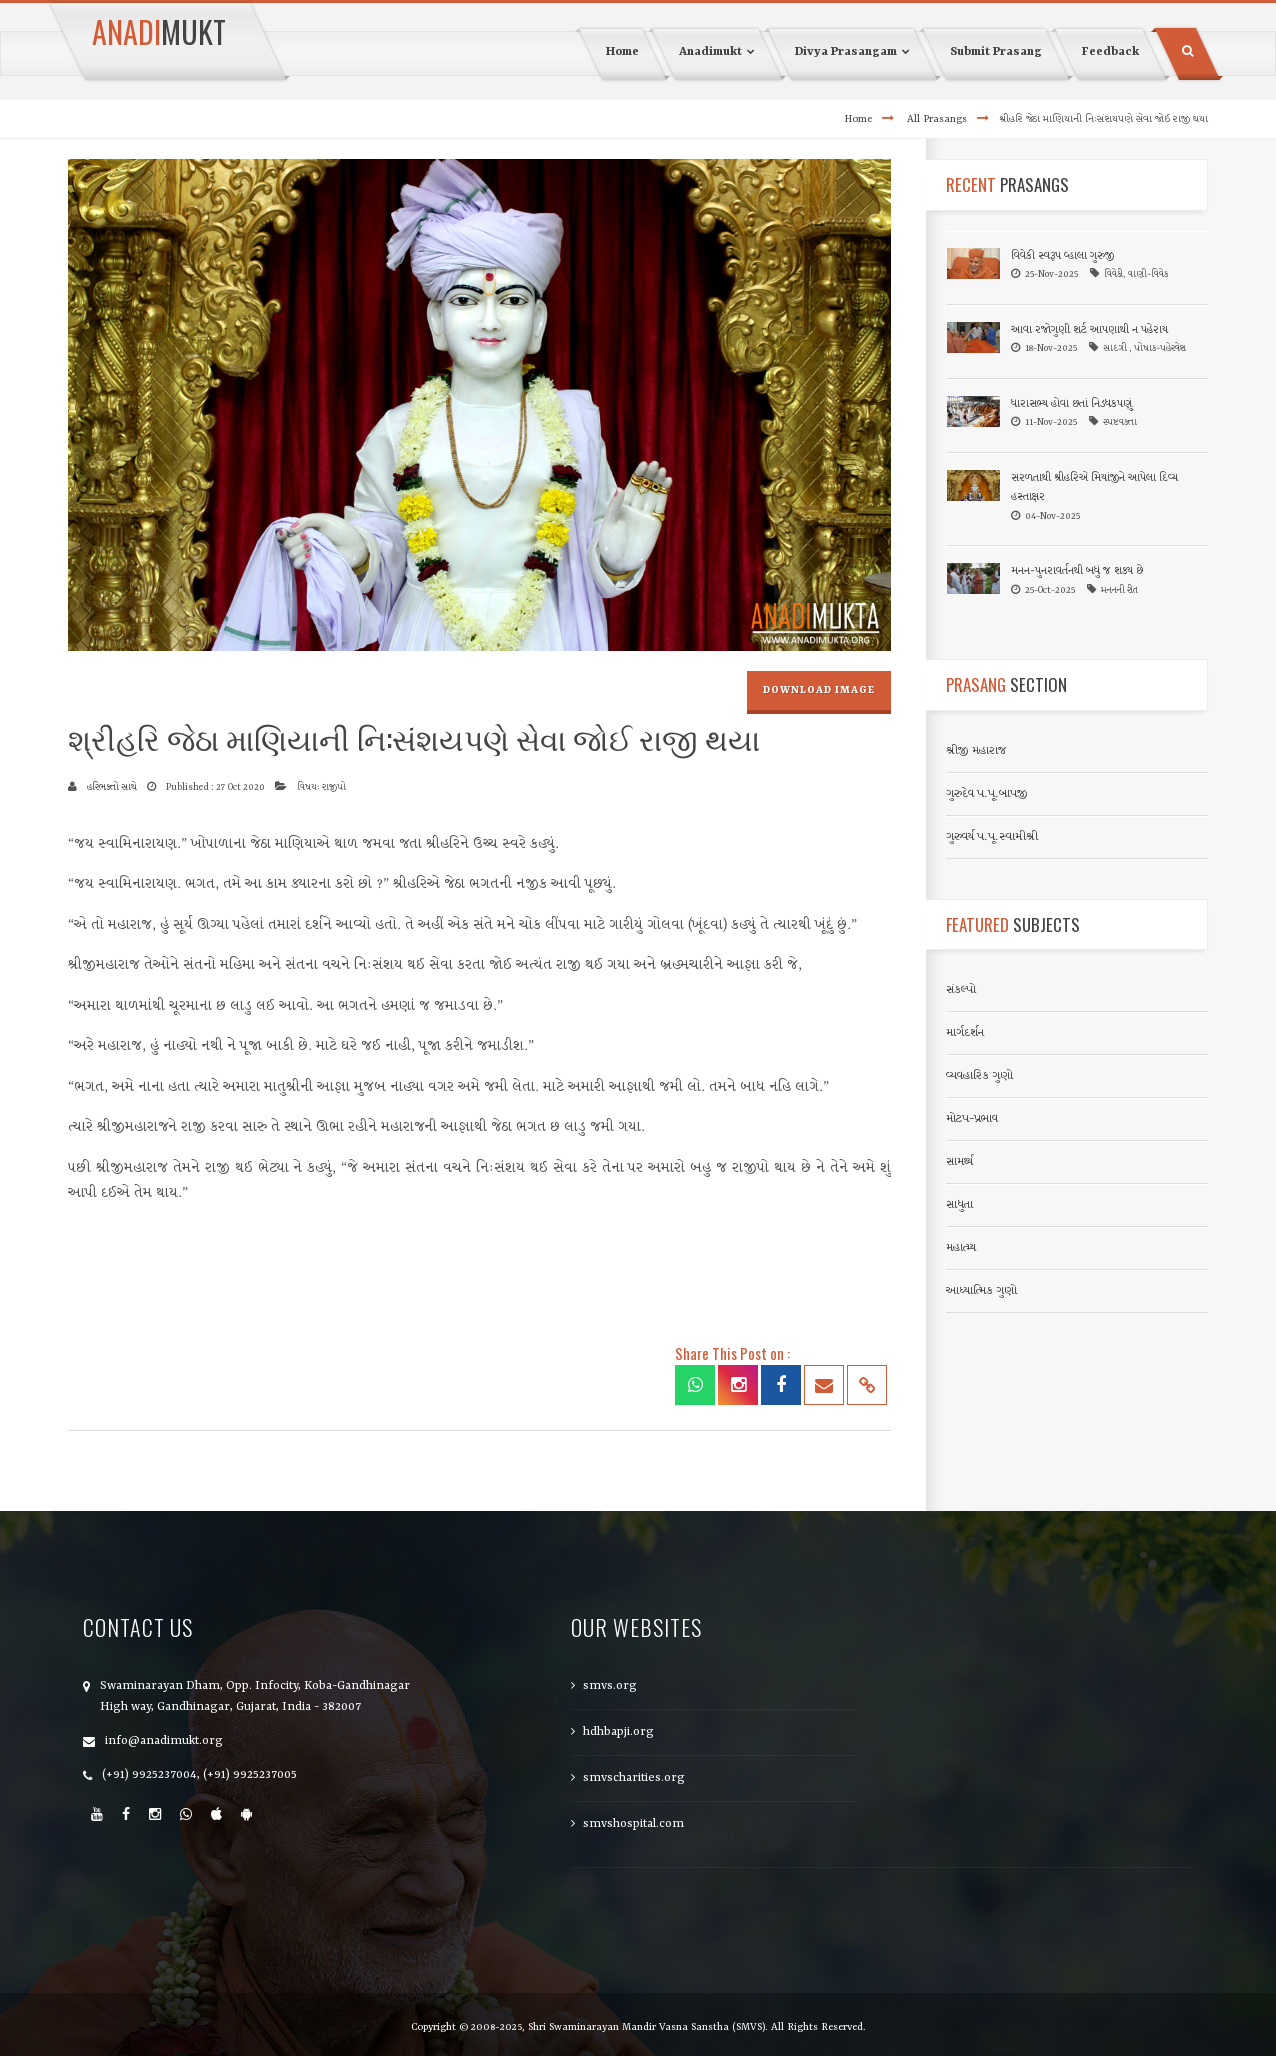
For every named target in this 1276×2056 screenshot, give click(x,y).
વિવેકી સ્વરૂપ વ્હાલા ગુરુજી (1062, 256)
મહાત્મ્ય (961, 1248)
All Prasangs (937, 119)
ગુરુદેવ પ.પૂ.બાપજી (987, 794)
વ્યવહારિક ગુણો (979, 1076)
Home (858, 119)
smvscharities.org (634, 1778)
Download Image (819, 690)
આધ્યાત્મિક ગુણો (981, 1291)
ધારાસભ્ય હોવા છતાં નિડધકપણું (1072, 404)
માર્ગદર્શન (965, 1033)
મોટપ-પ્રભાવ (972, 1119)
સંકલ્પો (961, 990)
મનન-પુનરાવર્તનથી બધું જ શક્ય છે (1077, 571)
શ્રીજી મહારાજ (976, 751)
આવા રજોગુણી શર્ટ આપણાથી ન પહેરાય (1089, 330)
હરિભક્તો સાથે (112, 787)
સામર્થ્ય (959, 1162)
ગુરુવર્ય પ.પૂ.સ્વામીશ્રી (992, 837)
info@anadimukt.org (164, 1741)
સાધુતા (959, 1205)
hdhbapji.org (618, 1732)
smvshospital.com (633, 1824)
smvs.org (610, 1686)
